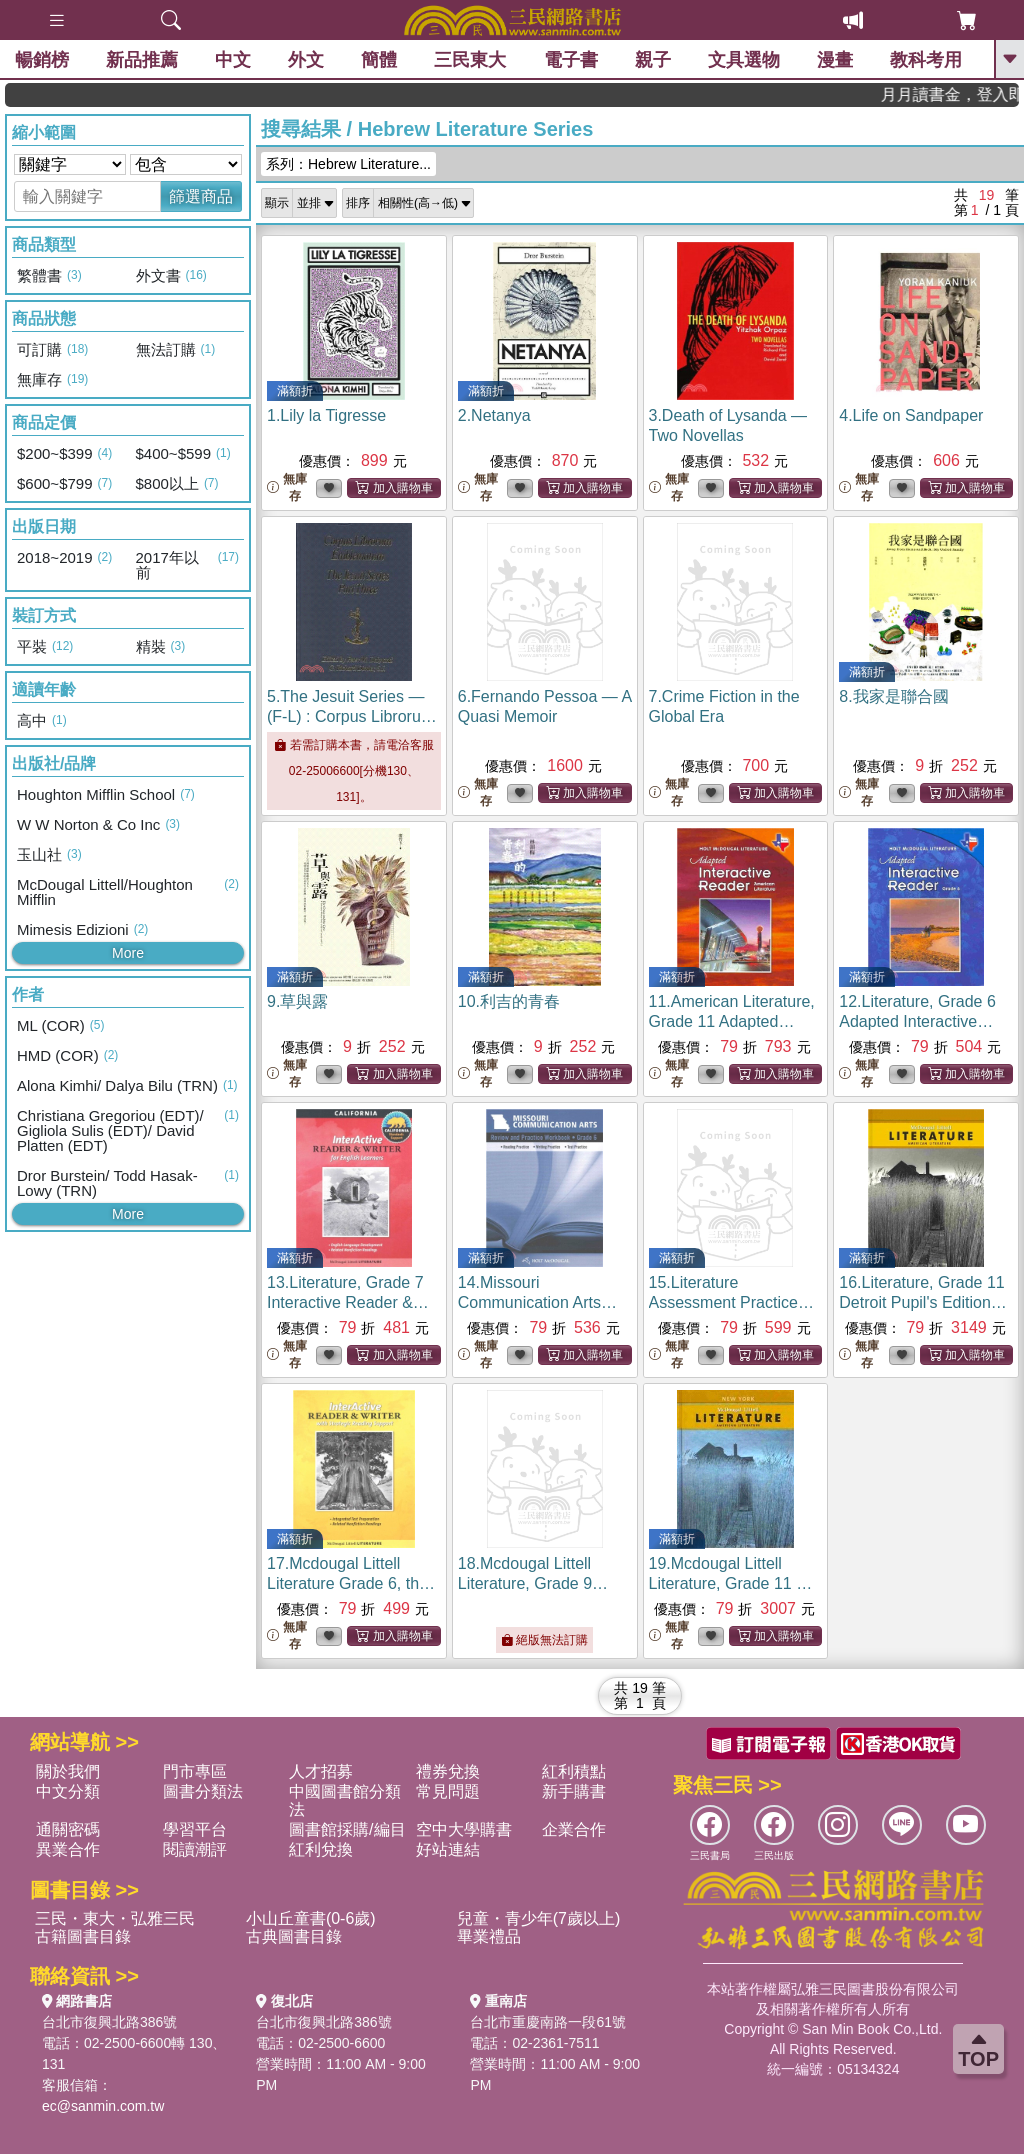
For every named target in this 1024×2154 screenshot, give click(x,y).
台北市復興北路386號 (109, 2022)
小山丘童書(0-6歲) (311, 1918)
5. (352, 716)
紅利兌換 (321, 1849)
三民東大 (470, 60)
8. (893, 696)
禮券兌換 (448, 1771)
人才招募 (321, 1771)
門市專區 (195, 1771)
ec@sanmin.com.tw (103, 2106)
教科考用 (926, 60)
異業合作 (68, 1849)
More (128, 953)
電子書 (571, 60)
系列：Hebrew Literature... (348, 164)
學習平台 (195, 1829)
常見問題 (448, 1791)
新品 (142, 60)
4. (911, 415)
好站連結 (448, 1849)
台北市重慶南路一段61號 (548, 2022)
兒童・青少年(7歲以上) (539, 1918)
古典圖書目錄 (294, 1936)
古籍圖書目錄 (83, 1936)
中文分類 (68, 1791)
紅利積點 (574, 1771)
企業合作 (574, 1829)
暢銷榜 (42, 60)
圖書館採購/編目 (347, 1829)
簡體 (379, 60)
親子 (653, 60)
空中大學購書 (464, 1829)
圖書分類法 (203, 1791)
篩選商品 (201, 196)
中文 (233, 60)
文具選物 (744, 60)
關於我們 (68, 1771)
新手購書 (574, 1791)
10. (509, 1001)
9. (297, 1001)
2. (494, 415)
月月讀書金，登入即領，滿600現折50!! (972, 94)
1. (326, 415)
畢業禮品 (489, 1936)
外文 (306, 60)
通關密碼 (68, 1829)
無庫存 (287, 487)
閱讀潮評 (195, 1849)
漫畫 (835, 60)
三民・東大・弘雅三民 (115, 1918)
